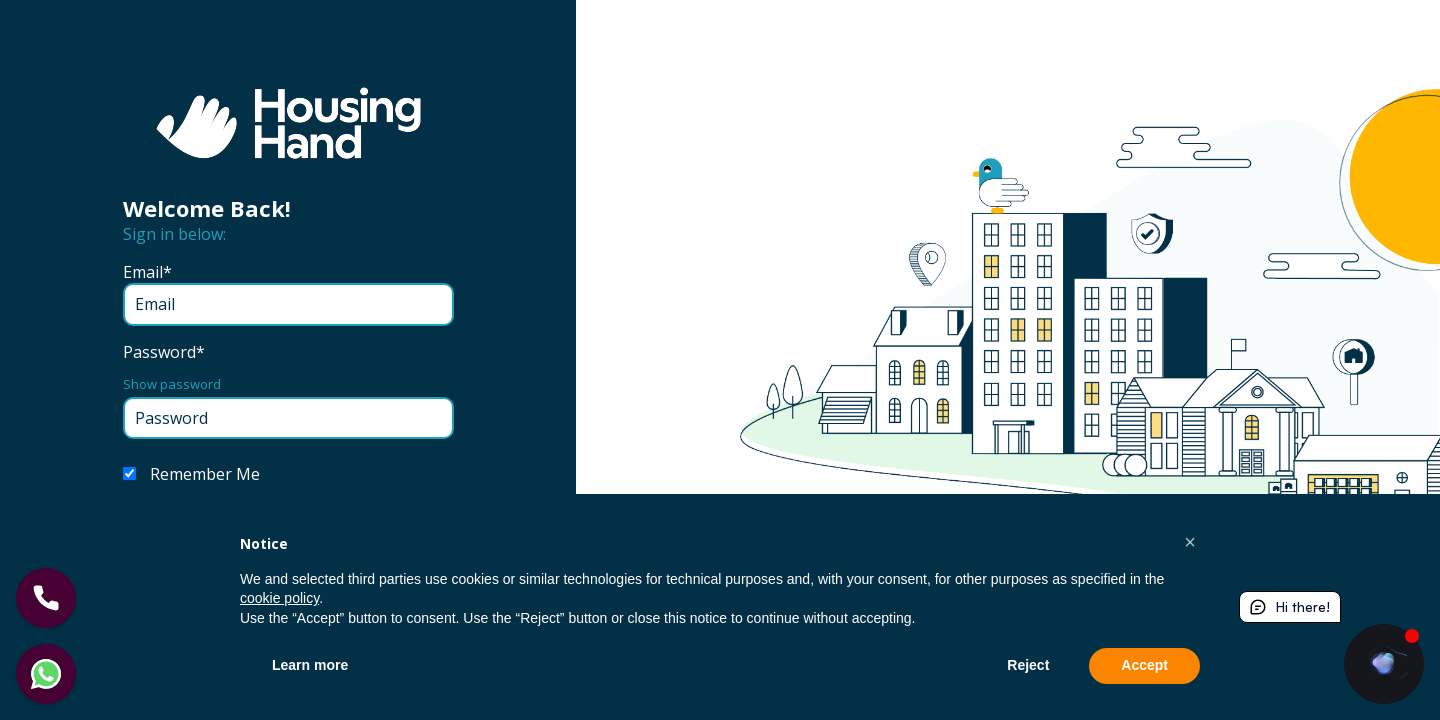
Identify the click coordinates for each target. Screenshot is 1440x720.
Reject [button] (1028, 665)
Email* (147, 272)
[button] (1190, 542)
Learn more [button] (310, 665)
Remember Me (205, 474)
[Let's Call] (46, 598)
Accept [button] (1144, 665)
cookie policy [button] (279, 598)
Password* (164, 352)
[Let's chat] (46, 674)
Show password (172, 384)
